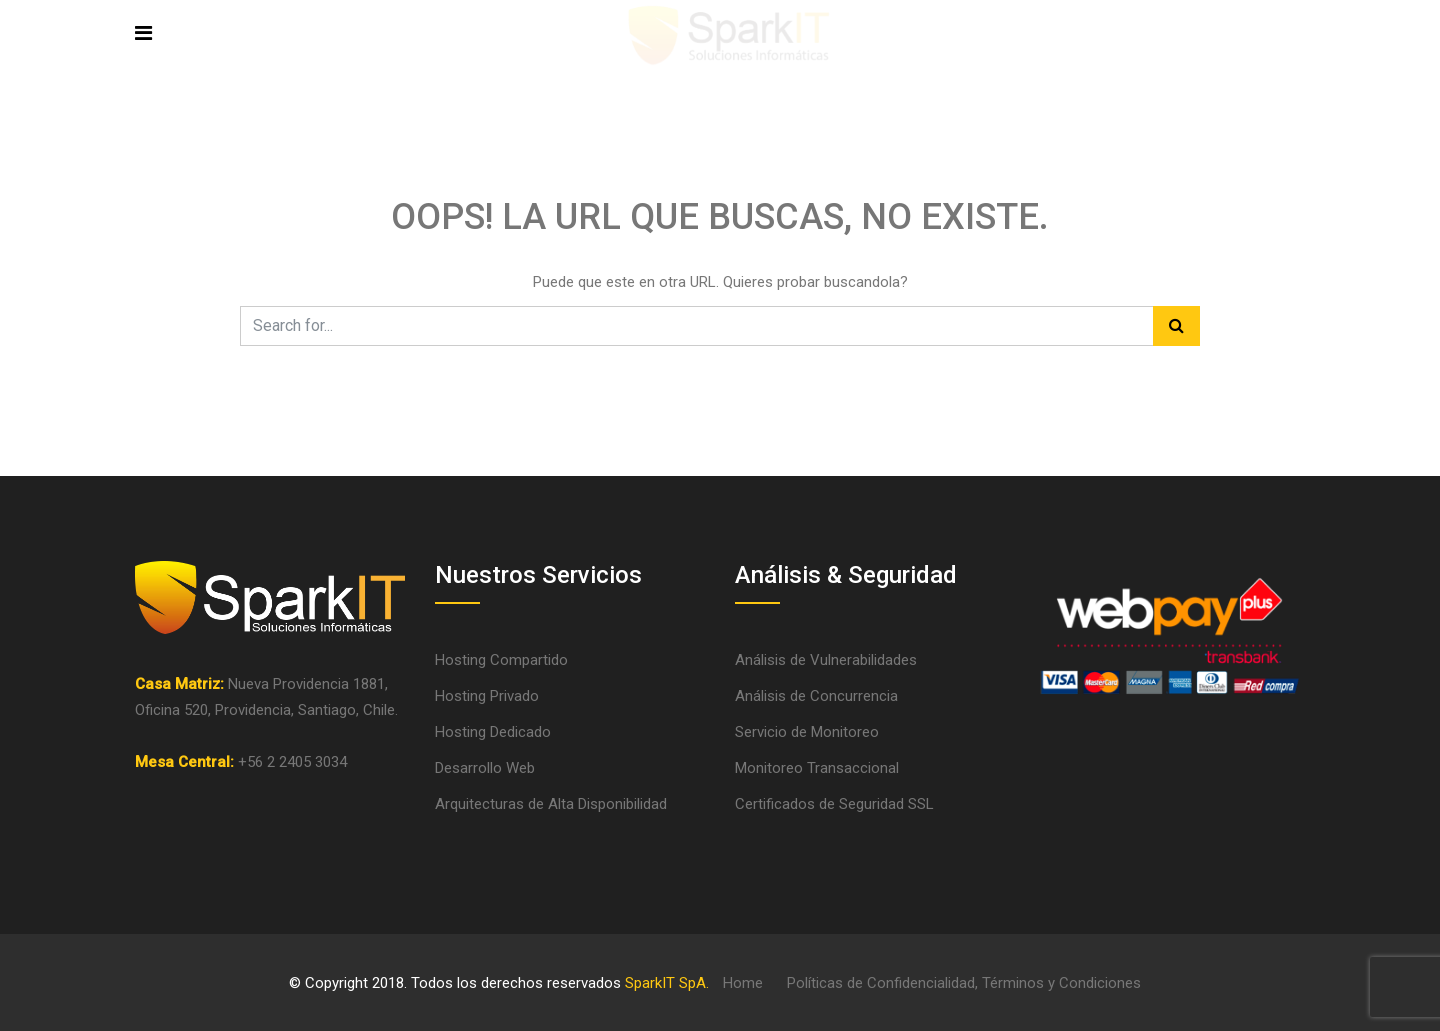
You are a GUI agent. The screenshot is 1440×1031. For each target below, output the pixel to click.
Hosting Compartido (501, 660)
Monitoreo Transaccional (817, 768)
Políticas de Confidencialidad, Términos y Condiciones (964, 983)
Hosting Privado (487, 696)
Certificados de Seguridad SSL (834, 804)
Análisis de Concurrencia (816, 696)
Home (743, 983)
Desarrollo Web (485, 768)
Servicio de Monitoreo (807, 732)
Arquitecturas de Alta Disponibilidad (551, 804)
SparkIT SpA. (667, 983)
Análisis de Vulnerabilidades (826, 660)
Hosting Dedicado (493, 732)
